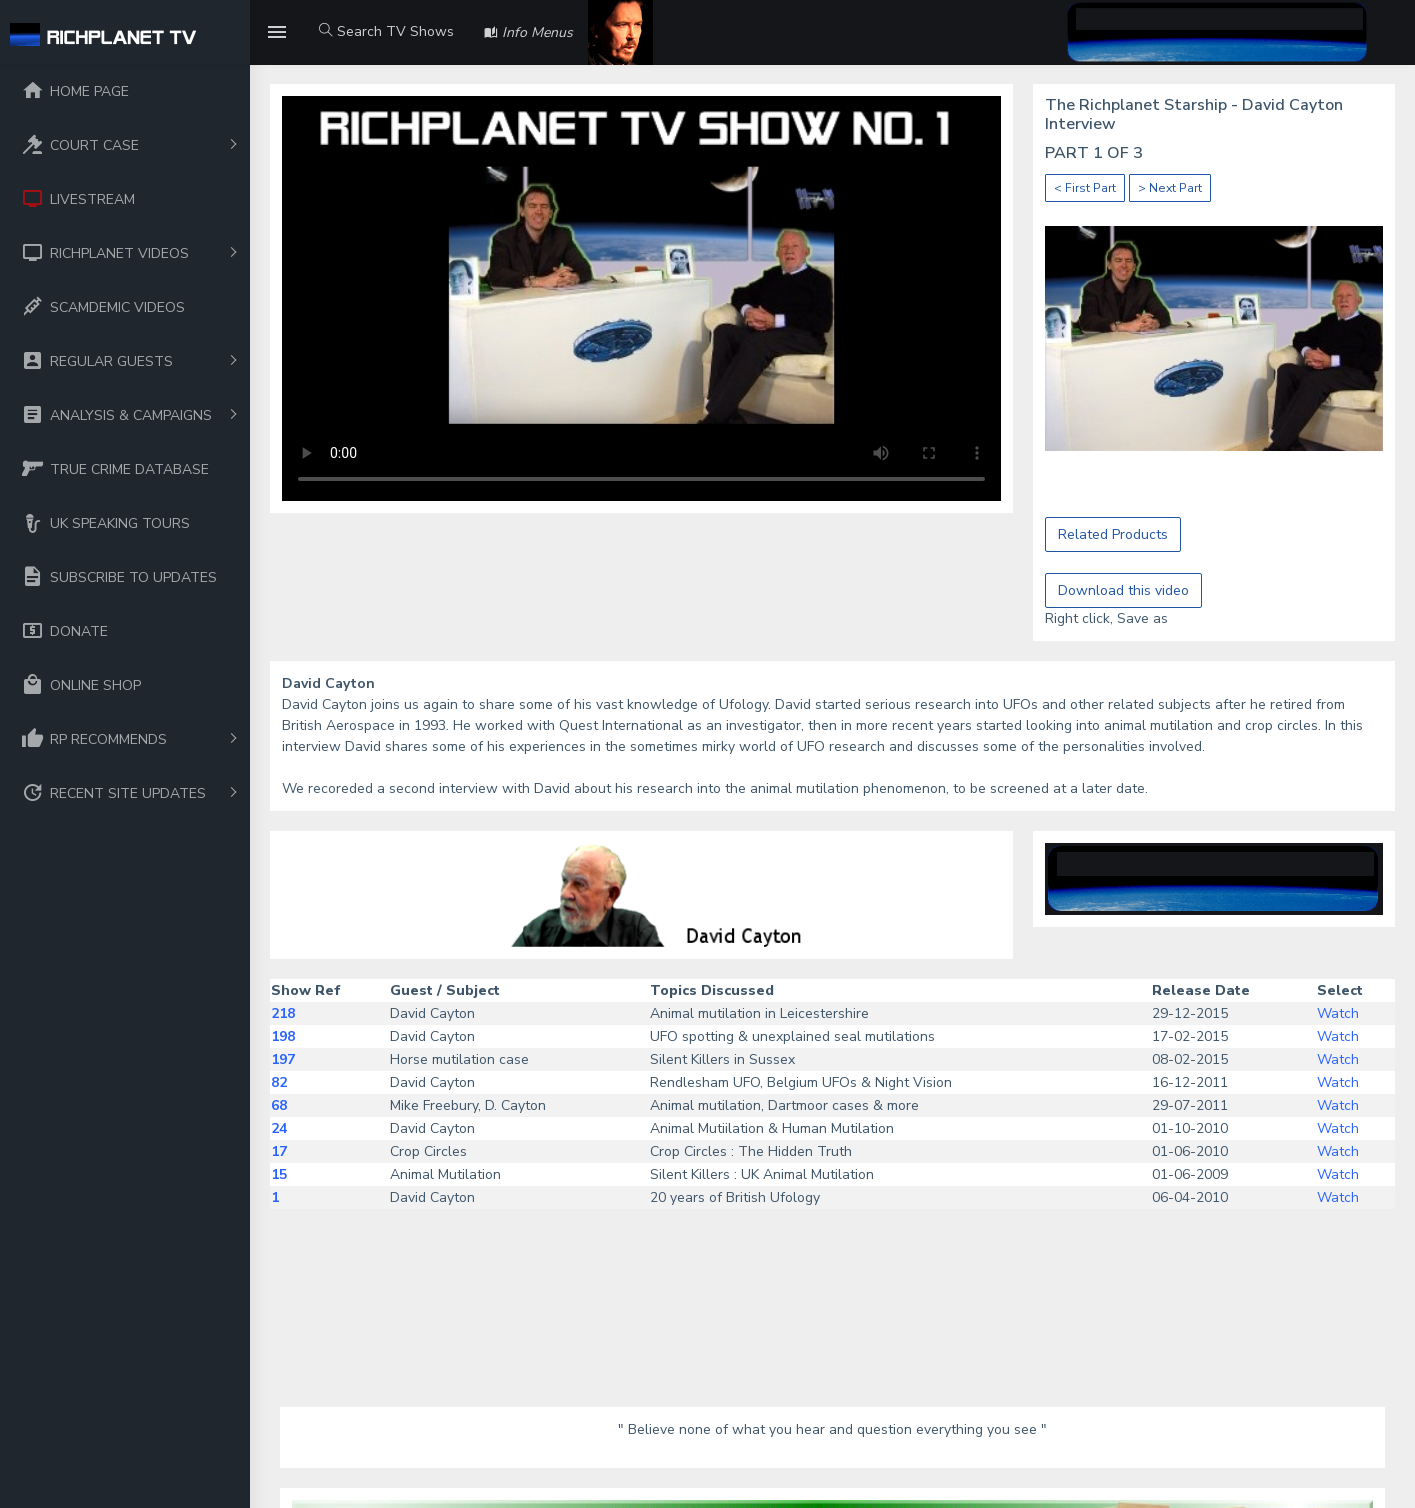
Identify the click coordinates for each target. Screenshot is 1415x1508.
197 (283, 1059)
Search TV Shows (386, 31)
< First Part (1085, 188)
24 (279, 1128)
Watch (1338, 1013)
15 (279, 1174)
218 (283, 1013)
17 (279, 1151)
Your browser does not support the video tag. (641, 298)
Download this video (1123, 590)
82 (279, 1082)
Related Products (1113, 534)
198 (283, 1036)
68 (279, 1105)
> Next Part (1170, 188)
